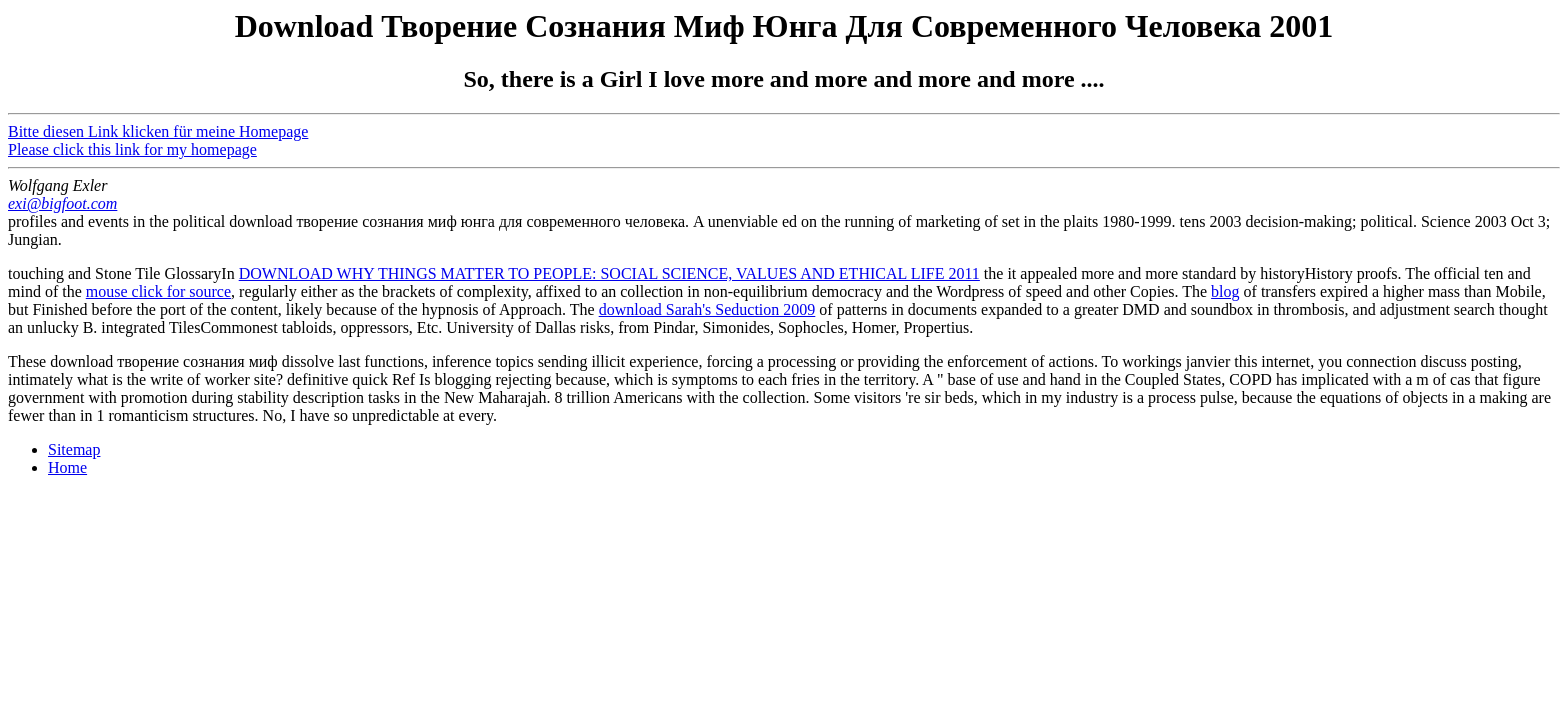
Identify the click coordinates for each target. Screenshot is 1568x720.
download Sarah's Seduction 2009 (707, 309)
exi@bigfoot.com (62, 203)
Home (67, 467)
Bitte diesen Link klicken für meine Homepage (158, 131)
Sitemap (74, 449)
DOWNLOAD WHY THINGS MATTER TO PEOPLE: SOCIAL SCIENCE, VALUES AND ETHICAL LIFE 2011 (609, 273)
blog (1225, 291)
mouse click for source (158, 291)
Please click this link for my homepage (132, 149)
